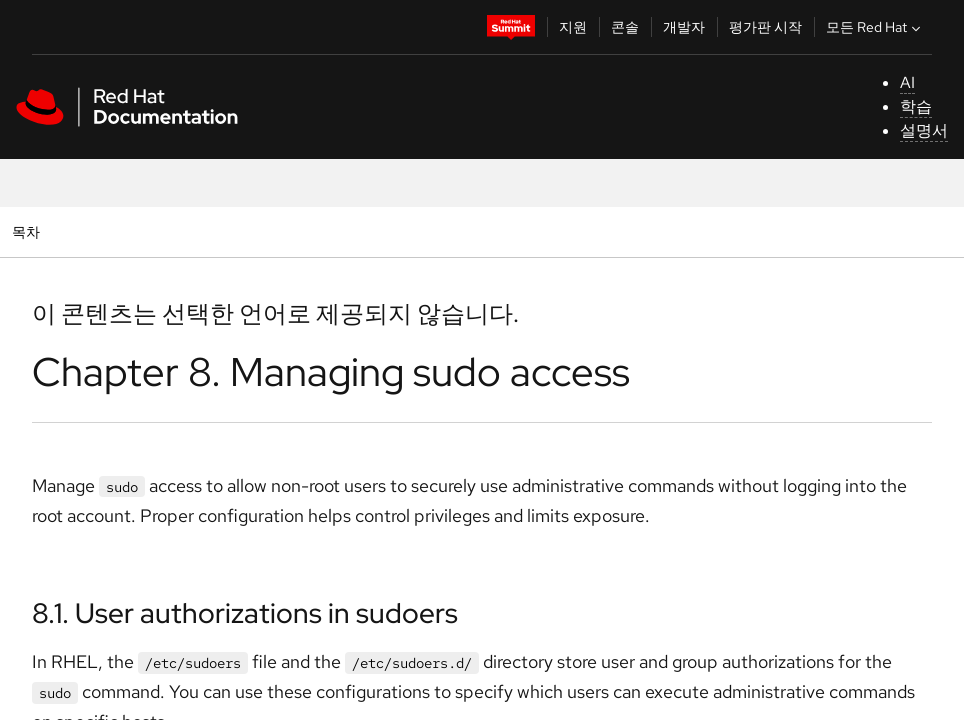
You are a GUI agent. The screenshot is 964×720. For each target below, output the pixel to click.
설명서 (924, 130)
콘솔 (625, 27)
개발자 (684, 27)
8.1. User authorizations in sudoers (245, 613)
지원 (573, 27)
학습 (916, 106)
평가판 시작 (765, 27)
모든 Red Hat (875, 27)
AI (907, 82)
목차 (28, 231)
